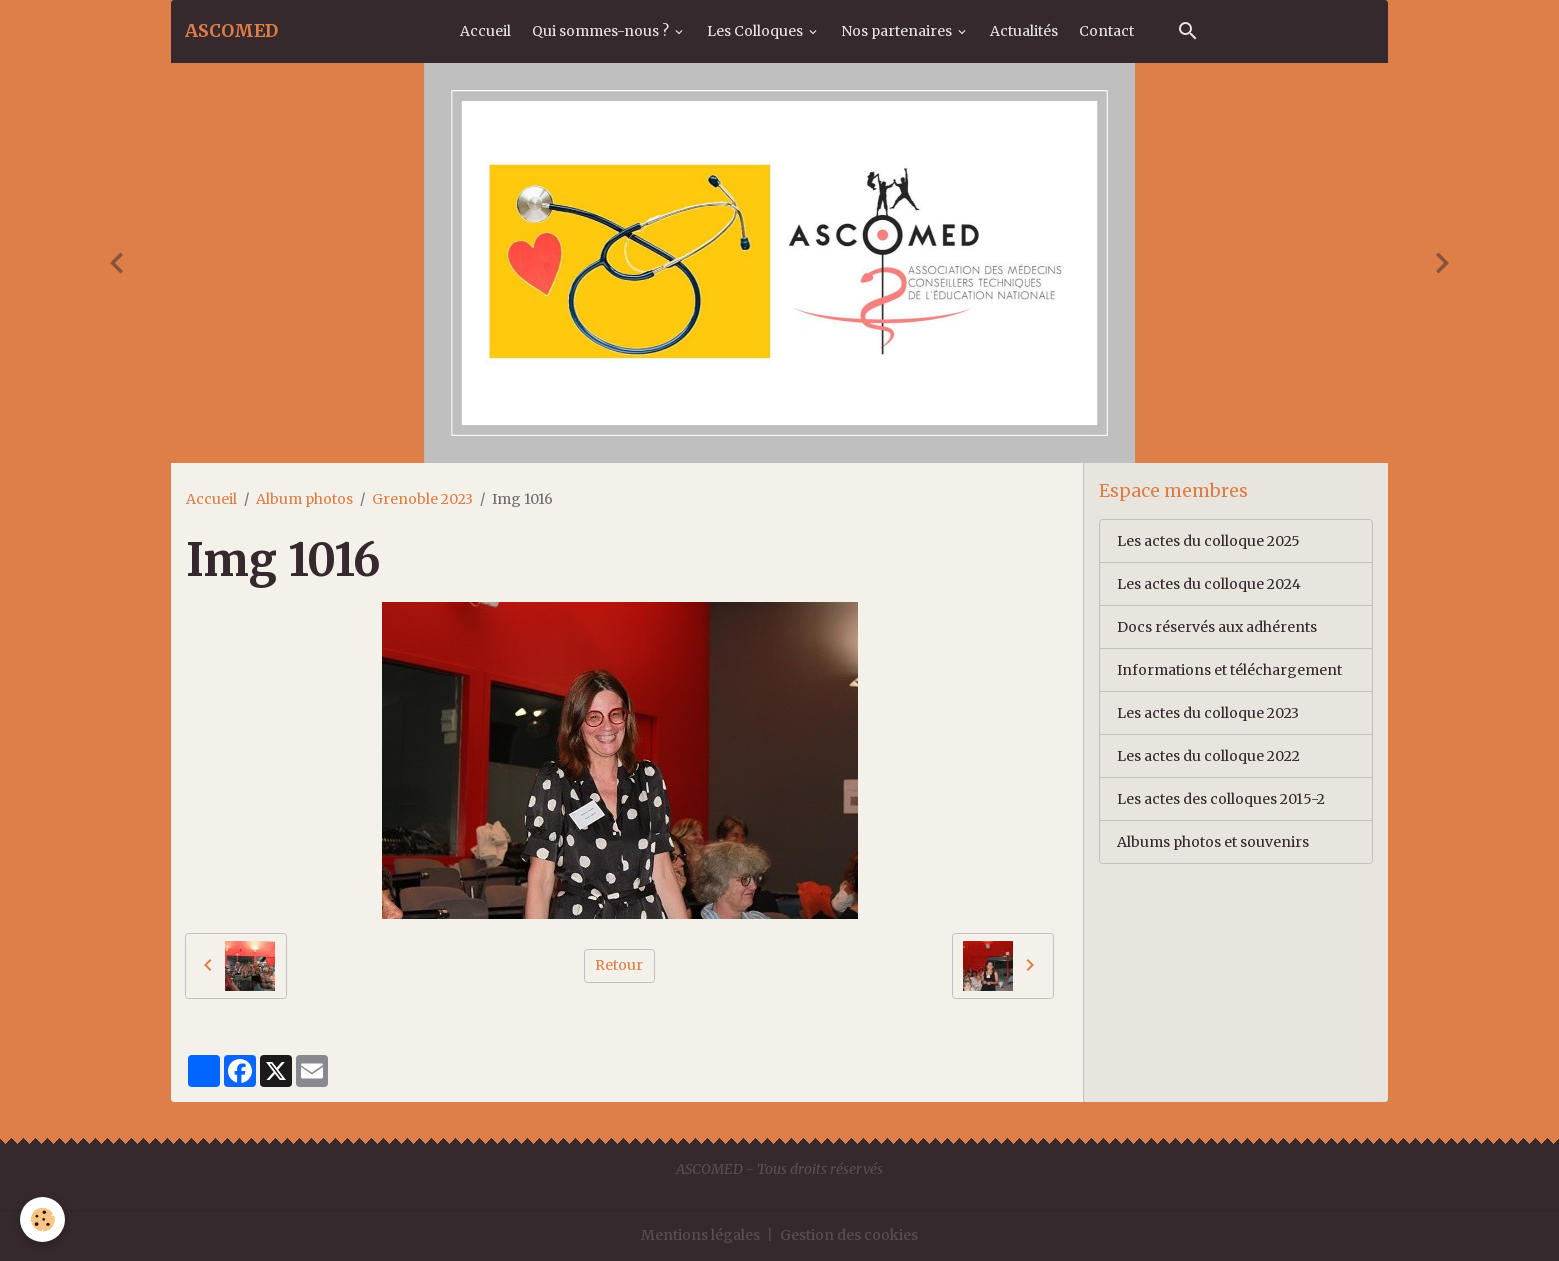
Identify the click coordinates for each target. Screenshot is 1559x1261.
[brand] (231, 31)
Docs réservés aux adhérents (1217, 627)
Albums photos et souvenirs (1213, 842)
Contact (1106, 31)
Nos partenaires (898, 31)
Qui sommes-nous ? (602, 31)
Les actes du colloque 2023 (1208, 713)
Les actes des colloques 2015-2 (1221, 799)
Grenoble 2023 (422, 499)
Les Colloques (756, 31)
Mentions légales (700, 1235)
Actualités (1024, 31)
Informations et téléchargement (1229, 670)
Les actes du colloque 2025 (1208, 541)
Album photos (304, 499)
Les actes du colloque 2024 (1209, 584)
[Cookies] (42, 1219)
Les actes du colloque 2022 (1208, 756)
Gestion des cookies (849, 1235)
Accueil (485, 31)
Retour (619, 965)
